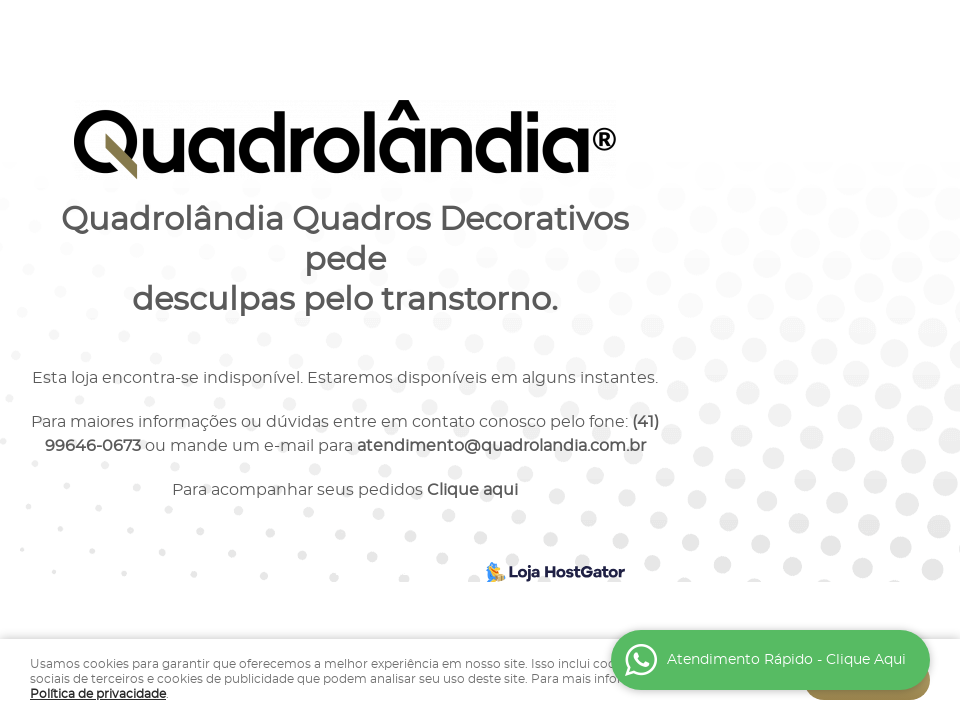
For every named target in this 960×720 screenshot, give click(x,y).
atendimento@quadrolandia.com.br (501, 446)
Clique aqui (472, 490)
